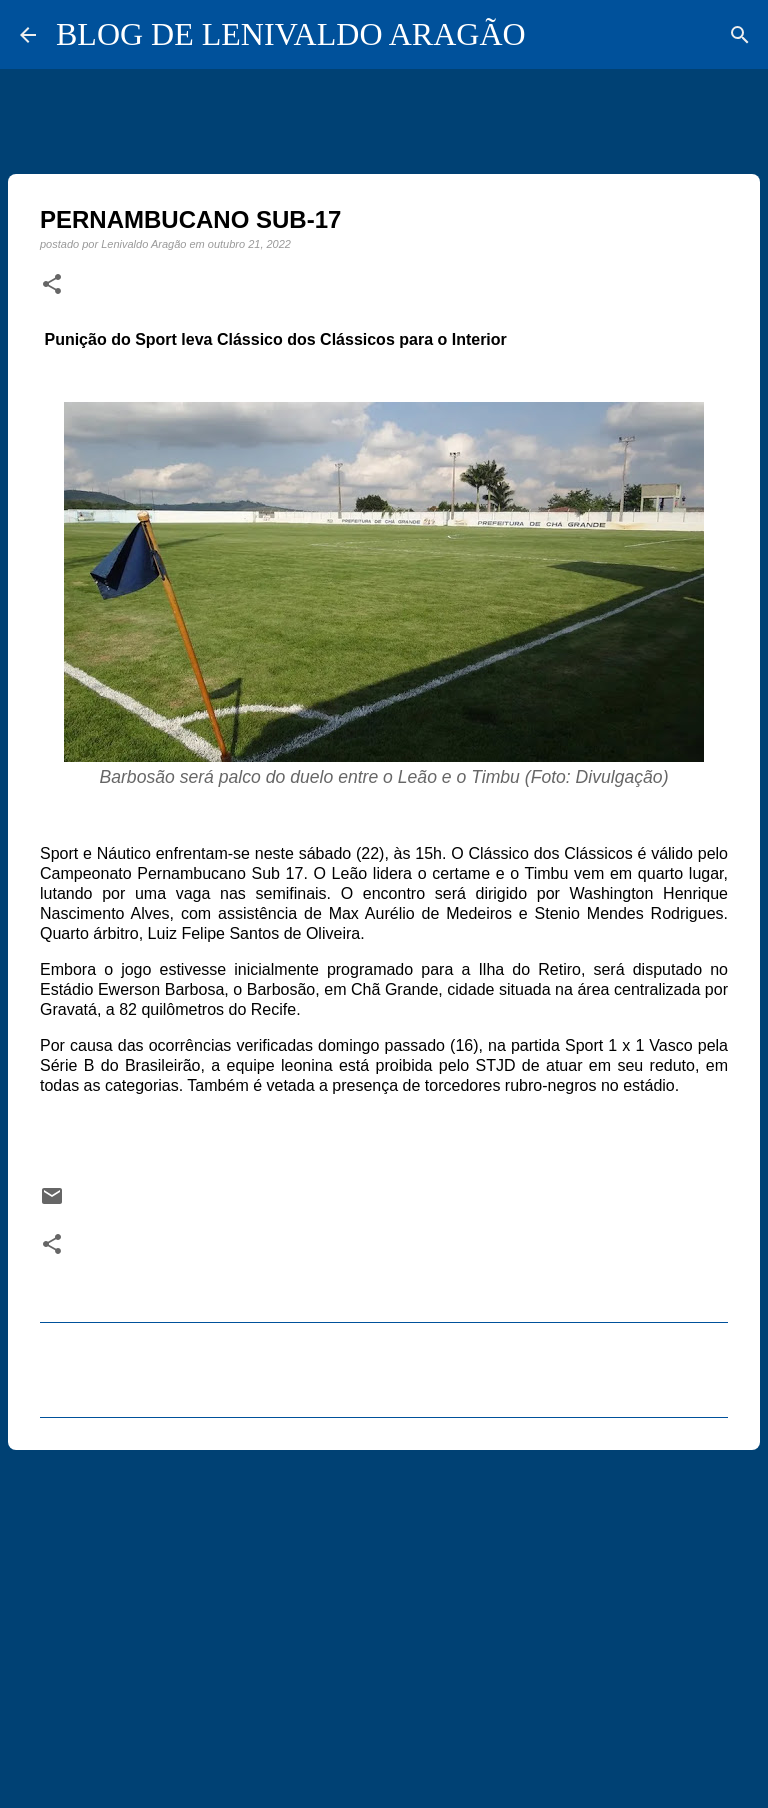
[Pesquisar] (740, 35)
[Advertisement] (384, 1620)
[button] (52, 285)
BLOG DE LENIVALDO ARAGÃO (291, 34)
